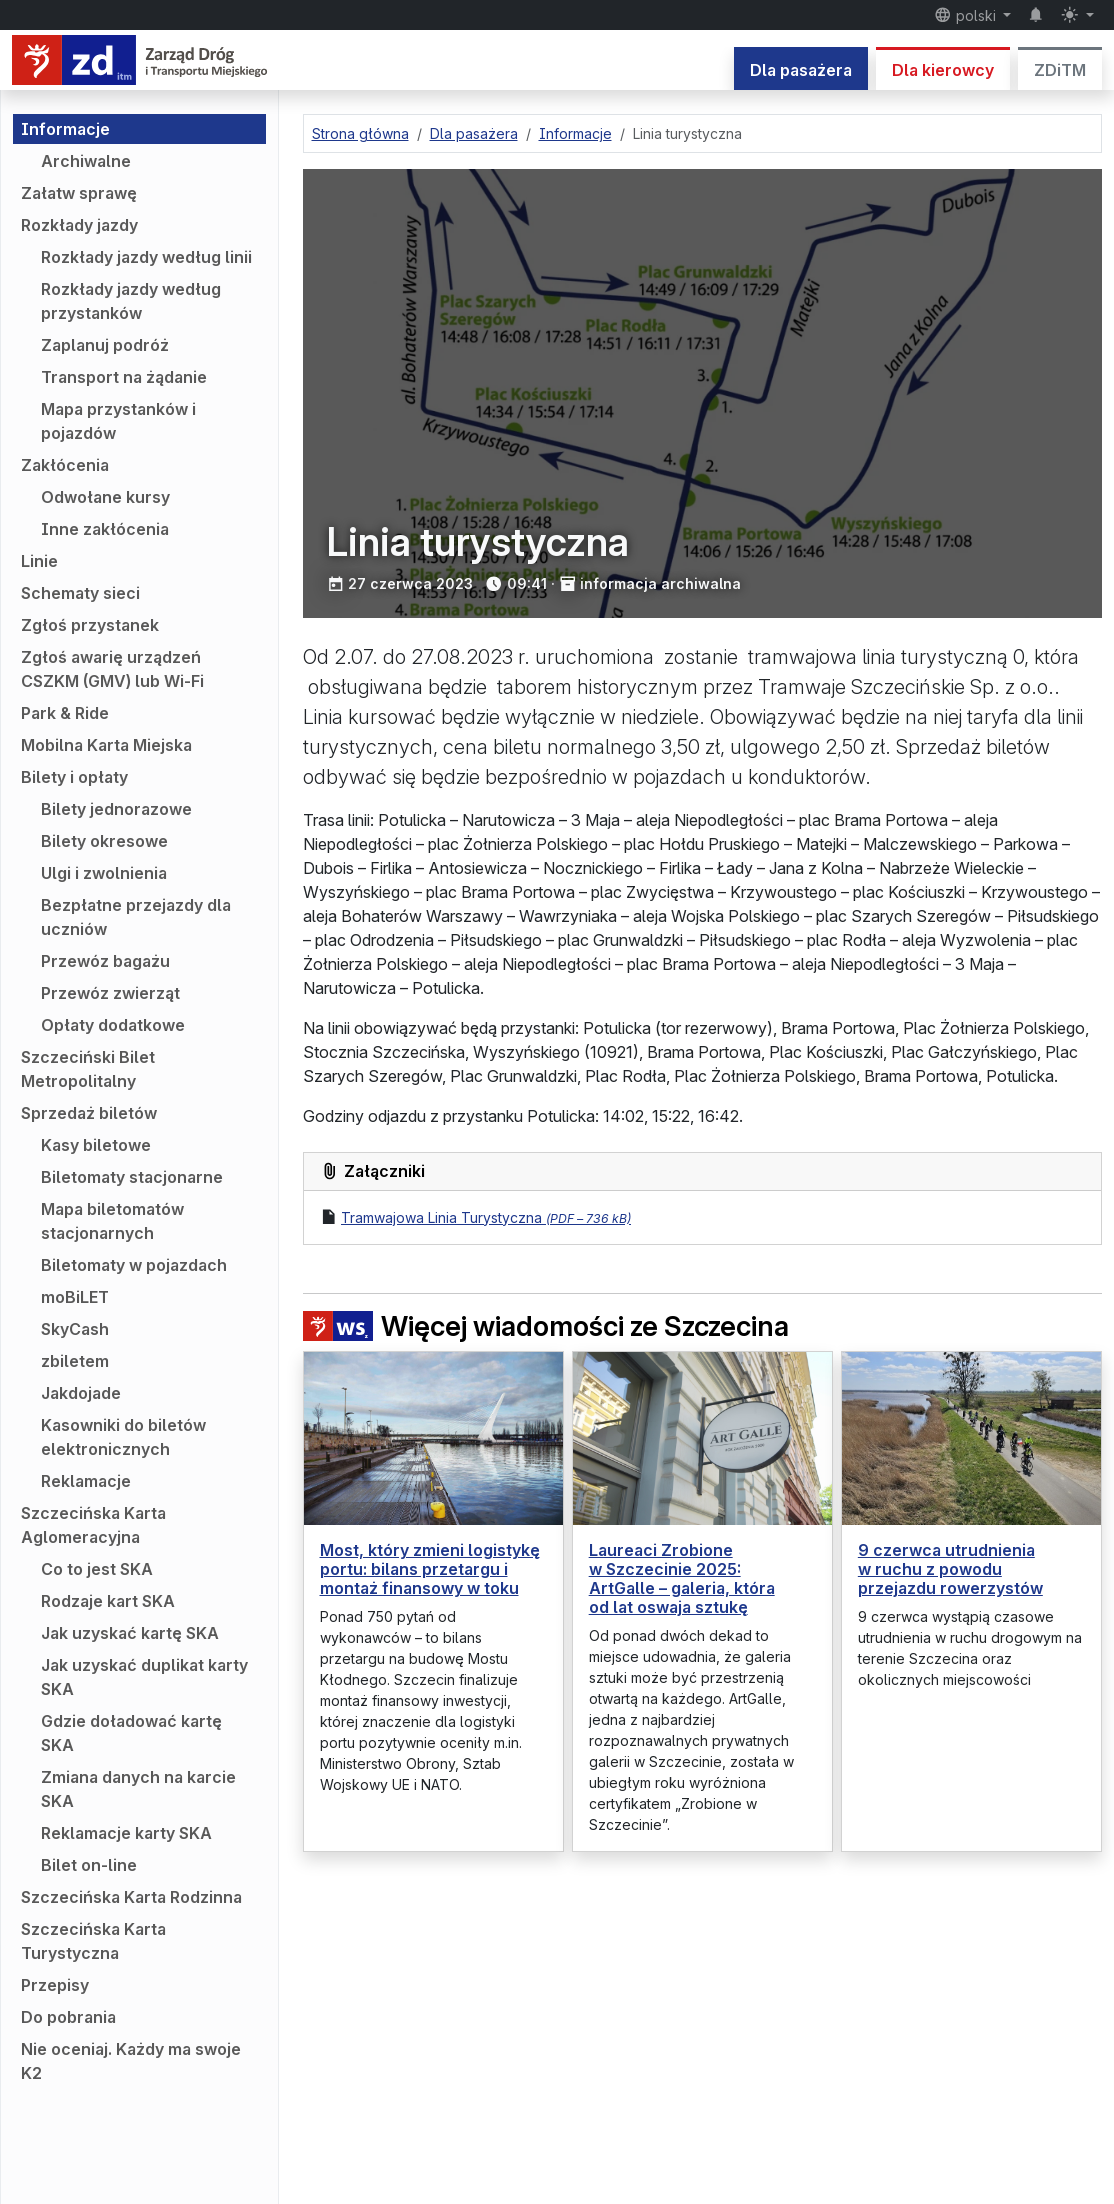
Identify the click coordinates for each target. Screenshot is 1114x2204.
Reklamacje (86, 1481)
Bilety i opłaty (74, 777)
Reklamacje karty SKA (126, 1833)
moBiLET (75, 1297)
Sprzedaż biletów (89, 1113)
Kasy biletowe (96, 1145)
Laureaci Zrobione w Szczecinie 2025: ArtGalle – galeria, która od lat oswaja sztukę (682, 1579)
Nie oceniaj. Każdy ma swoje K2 (131, 2061)
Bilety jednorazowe (116, 809)
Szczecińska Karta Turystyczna (93, 1941)
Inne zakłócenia (105, 529)
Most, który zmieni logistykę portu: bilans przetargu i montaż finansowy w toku (430, 1569)
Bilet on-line (89, 1865)
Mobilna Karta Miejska (106, 745)
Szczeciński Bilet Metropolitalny (88, 1069)
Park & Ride (65, 713)
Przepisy (55, 1985)
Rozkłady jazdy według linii (146, 257)
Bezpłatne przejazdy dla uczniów (136, 917)
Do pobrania (68, 2017)
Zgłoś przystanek (90, 625)
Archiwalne (86, 161)
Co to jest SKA (97, 1569)
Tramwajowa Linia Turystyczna (486, 1217)
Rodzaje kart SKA (108, 1601)
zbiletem (75, 1361)
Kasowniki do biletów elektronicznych (123, 1437)
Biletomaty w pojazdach (134, 1265)
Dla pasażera (801, 70)
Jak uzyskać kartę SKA (130, 1633)
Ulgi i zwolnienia (104, 873)
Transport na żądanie (124, 377)
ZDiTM (1060, 70)
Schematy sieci (80, 593)
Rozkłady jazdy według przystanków (131, 301)
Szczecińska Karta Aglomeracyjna (93, 1525)
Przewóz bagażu (105, 961)
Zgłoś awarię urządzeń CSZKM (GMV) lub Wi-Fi (112, 669)
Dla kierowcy (943, 70)
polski (967, 15)
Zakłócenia (65, 465)
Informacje (65, 129)
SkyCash (75, 1329)
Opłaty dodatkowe (113, 1025)
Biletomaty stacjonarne (132, 1177)
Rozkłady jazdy (79, 225)
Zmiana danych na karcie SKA (138, 1789)
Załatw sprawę (79, 193)
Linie (39, 561)
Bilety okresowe (104, 841)
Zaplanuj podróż (105, 345)
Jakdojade (81, 1393)
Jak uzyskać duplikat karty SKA (144, 1677)
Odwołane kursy (105, 497)
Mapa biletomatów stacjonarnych (112, 1221)
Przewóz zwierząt (110, 993)
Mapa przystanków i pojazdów (118, 421)
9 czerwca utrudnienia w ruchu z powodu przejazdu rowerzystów (950, 1569)
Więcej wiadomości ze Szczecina (546, 1326)
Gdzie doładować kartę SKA (131, 1733)
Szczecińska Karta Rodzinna (131, 1897)
